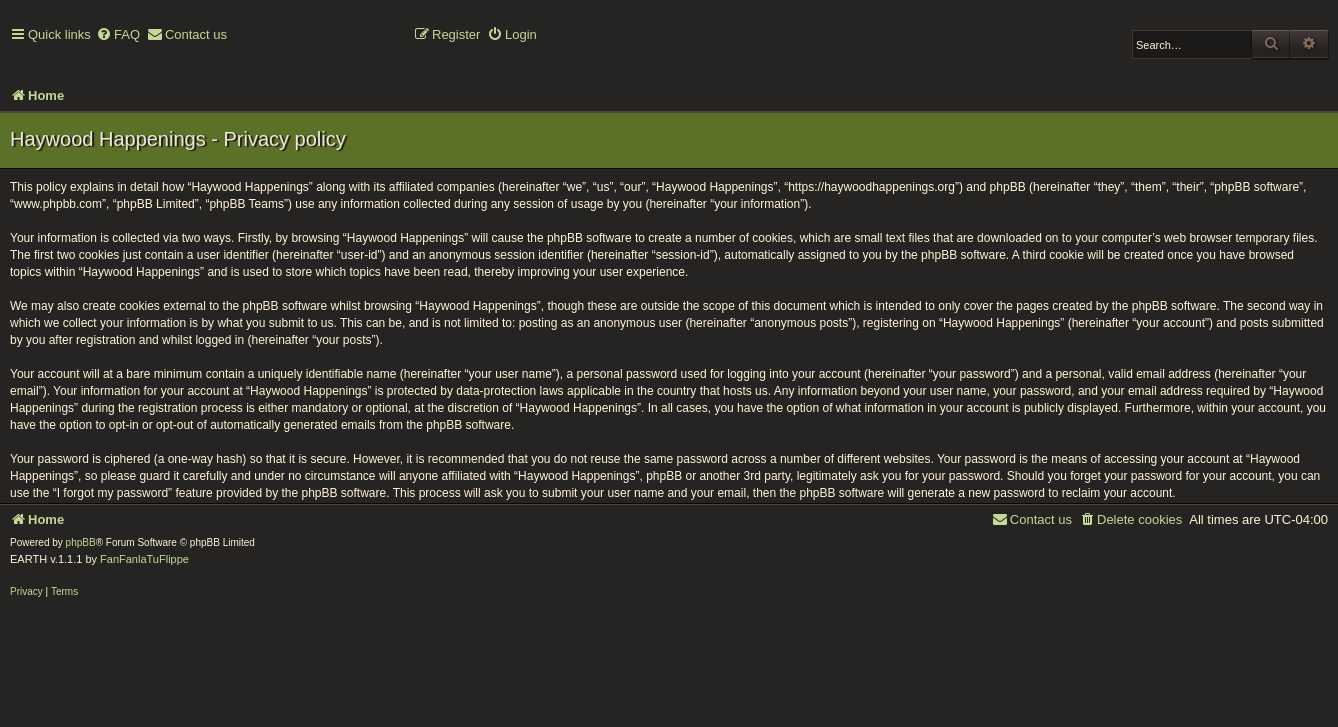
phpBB (81, 542)
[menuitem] (118, 35)
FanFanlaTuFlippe (144, 559)
